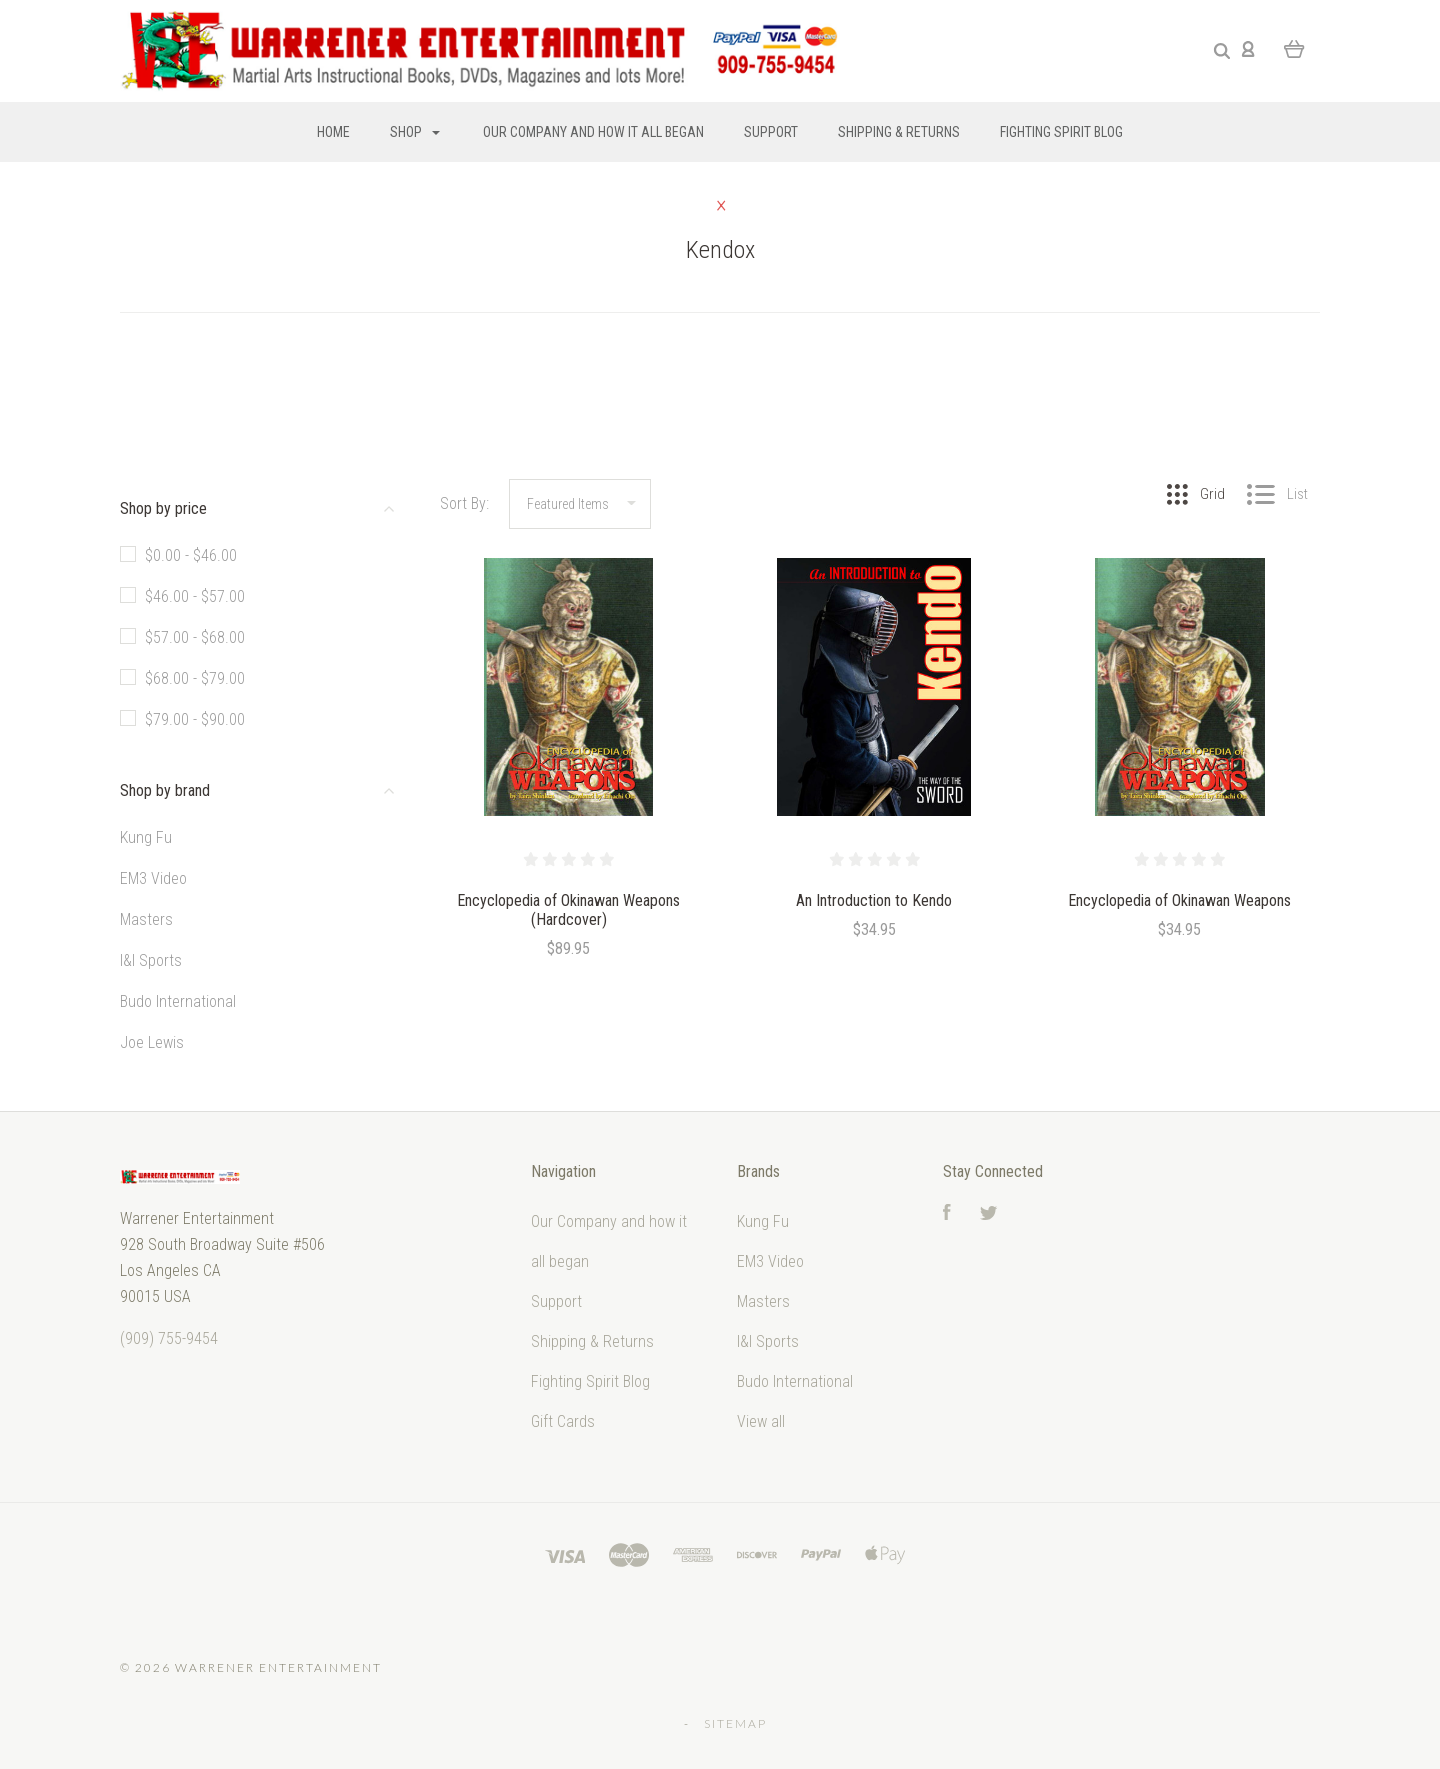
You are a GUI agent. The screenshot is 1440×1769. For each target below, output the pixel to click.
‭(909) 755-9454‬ (169, 1338)
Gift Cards (563, 1421)
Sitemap (735, 1723)
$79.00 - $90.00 (195, 719)
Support (771, 132)
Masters (146, 919)
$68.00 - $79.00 (195, 678)
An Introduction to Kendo (874, 900)
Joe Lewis (152, 1042)
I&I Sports (151, 960)
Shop (415, 132)
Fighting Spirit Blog (1061, 132)
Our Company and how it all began (593, 132)
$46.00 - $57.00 (195, 596)
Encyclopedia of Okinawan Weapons (1179, 900)
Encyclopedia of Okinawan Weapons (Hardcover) (568, 910)
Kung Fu (146, 837)
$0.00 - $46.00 (191, 555)
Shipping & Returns (899, 132)
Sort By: (464, 503)
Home (333, 132)
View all (761, 1421)
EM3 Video (153, 878)
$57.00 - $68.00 (195, 637)
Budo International (178, 1001)
